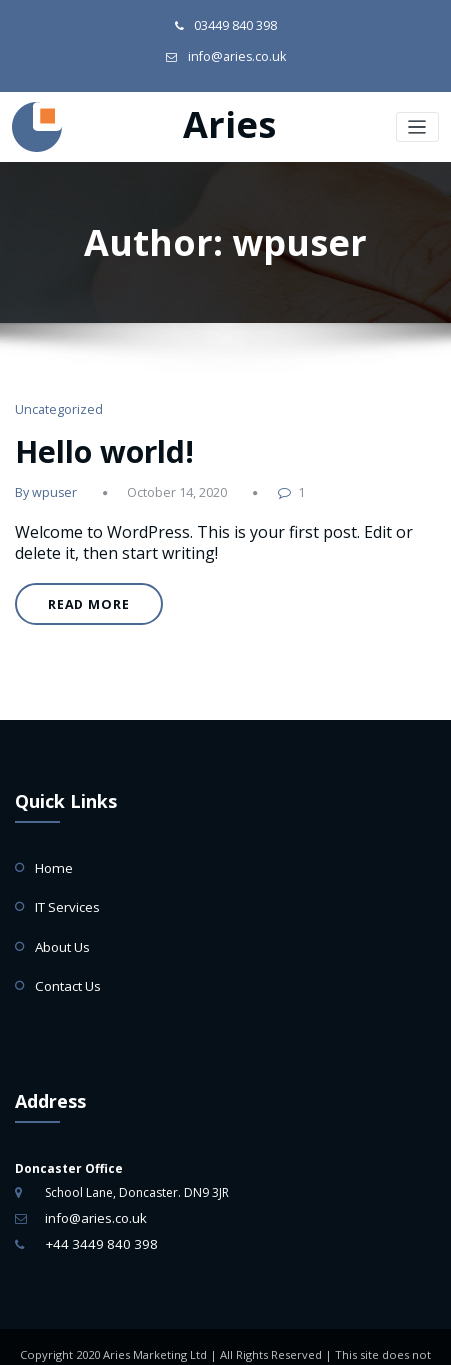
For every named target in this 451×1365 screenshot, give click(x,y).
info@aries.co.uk (237, 53)
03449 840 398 (236, 24)
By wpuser (43, 478)
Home (52, 846)
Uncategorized (55, 402)
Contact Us (66, 955)
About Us (61, 919)
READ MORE (82, 589)
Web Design (264, 1339)
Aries (229, 119)
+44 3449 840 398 (95, 1208)
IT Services (64, 882)
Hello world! (94, 439)
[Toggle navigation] (418, 121)
